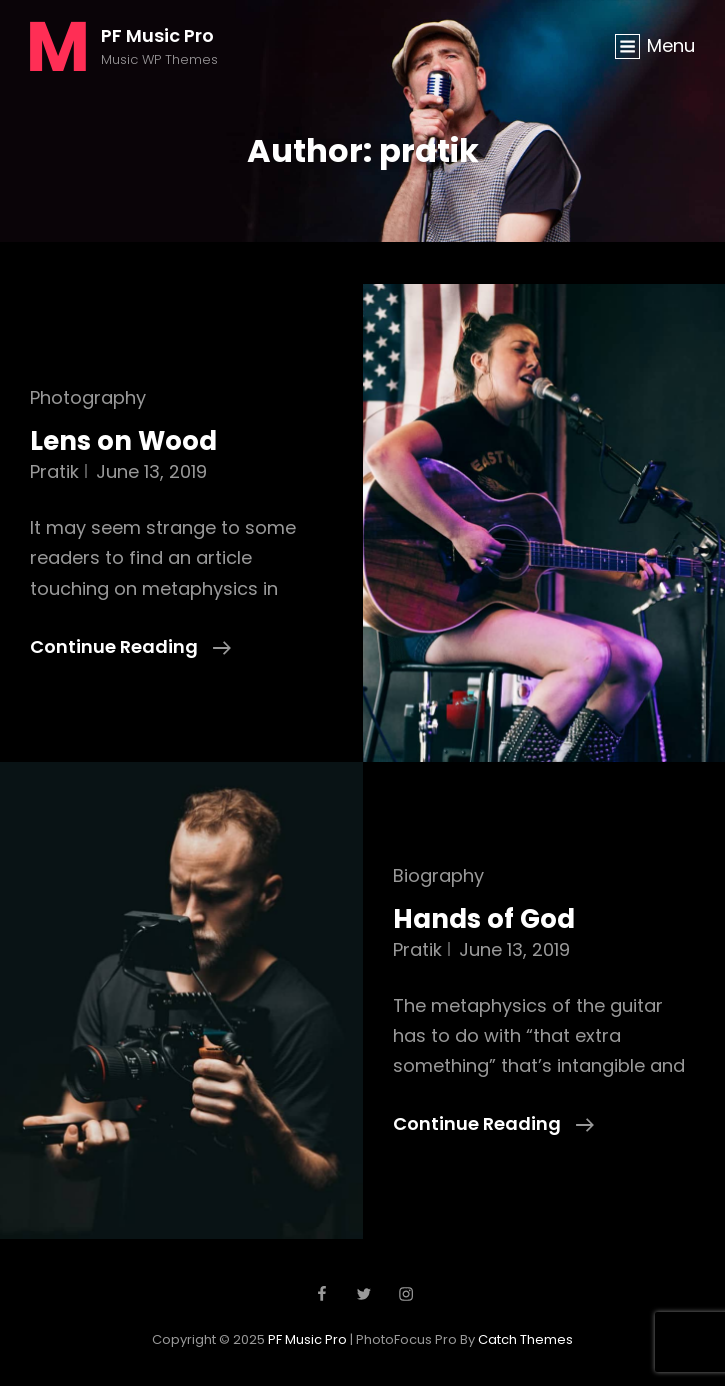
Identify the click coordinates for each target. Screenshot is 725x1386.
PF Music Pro (157, 35)
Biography (438, 875)
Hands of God (484, 919)
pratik (54, 471)
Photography (88, 397)
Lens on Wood (123, 441)
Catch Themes (525, 1339)
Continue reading (130, 647)
